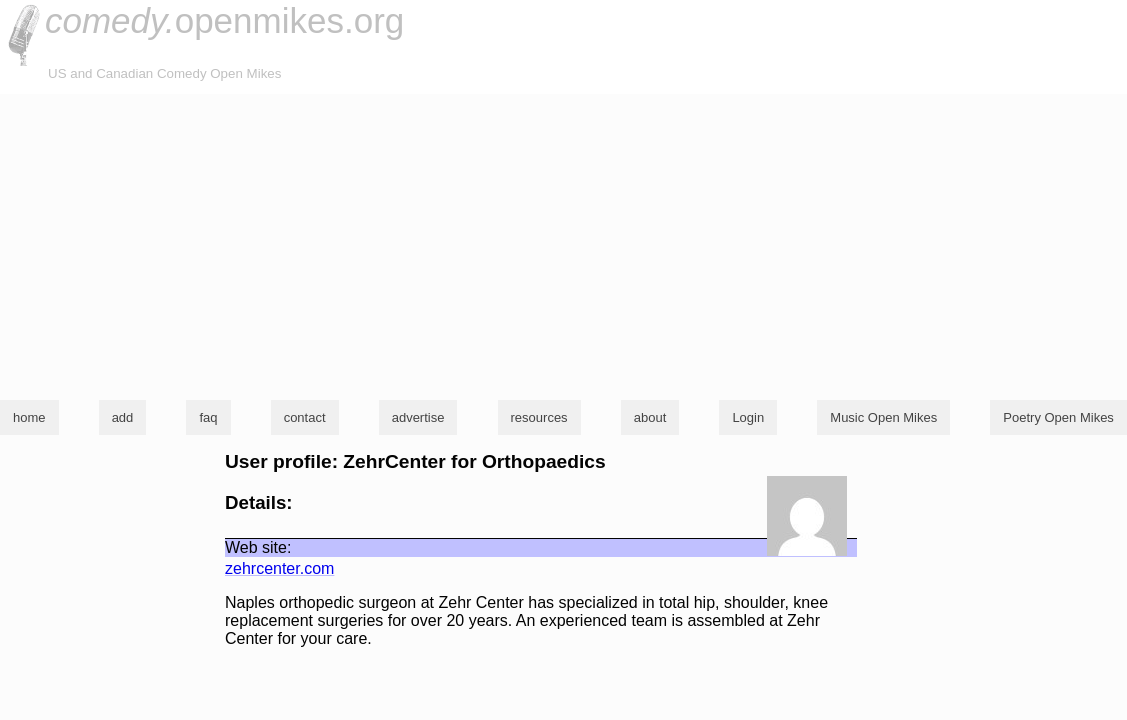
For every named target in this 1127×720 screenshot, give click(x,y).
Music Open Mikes (883, 417)
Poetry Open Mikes (1058, 417)
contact (305, 417)
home (29, 417)
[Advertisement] (563, 244)
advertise (418, 417)
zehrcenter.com (279, 568)
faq (208, 417)
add (123, 417)
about (650, 417)
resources (539, 417)
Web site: (258, 547)
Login (748, 417)
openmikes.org (224, 20)
